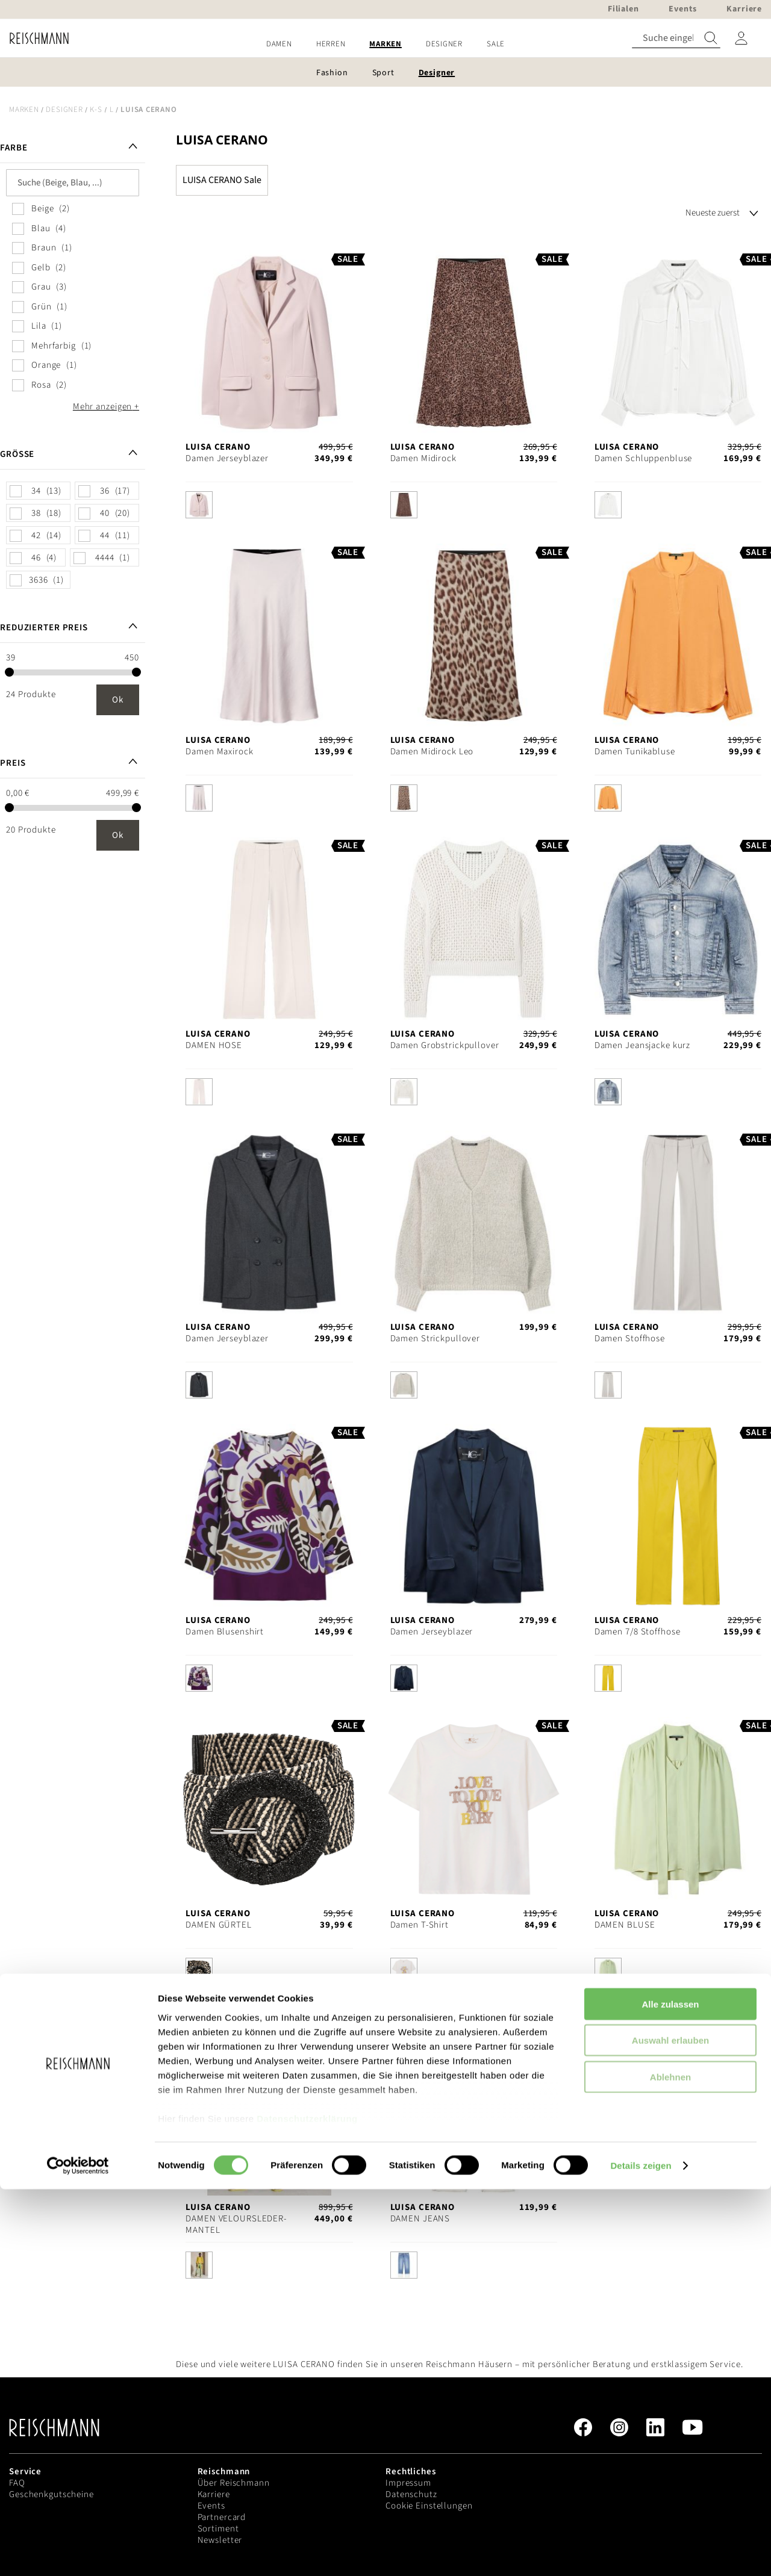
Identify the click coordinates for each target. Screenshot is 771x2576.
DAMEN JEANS (420, 2218)
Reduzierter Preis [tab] (44, 627)
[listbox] (269, 507)
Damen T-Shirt (419, 1925)
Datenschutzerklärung (307, 2505)
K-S (96, 109)
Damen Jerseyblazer (227, 458)
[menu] (385, 44)
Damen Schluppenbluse (644, 458)
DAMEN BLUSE (625, 1925)
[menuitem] (279, 44)
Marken (24, 109)
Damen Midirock (423, 458)
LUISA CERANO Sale (222, 180)
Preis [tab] (12, 763)
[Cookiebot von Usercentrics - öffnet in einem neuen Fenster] (78, 2552)
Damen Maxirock (219, 751)
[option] (199, 504)
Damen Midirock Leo (432, 751)
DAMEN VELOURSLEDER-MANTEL (236, 2224)
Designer (64, 109)
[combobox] (676, 38)
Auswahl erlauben (670, 2427)
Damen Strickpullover (435, 1338)
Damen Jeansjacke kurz (642, 1045)
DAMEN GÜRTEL (219, 1925)
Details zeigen (640, 2552)
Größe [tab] (17, 454)
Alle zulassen (670, 2391)
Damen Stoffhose (630, 1338)
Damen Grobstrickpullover (444, 1045)
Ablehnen (670, 2464)
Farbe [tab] (13, 147)
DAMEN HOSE (214, 1045)
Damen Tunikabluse (635, 751)
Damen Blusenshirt (225, 1631)
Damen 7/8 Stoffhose (638, 1631)
